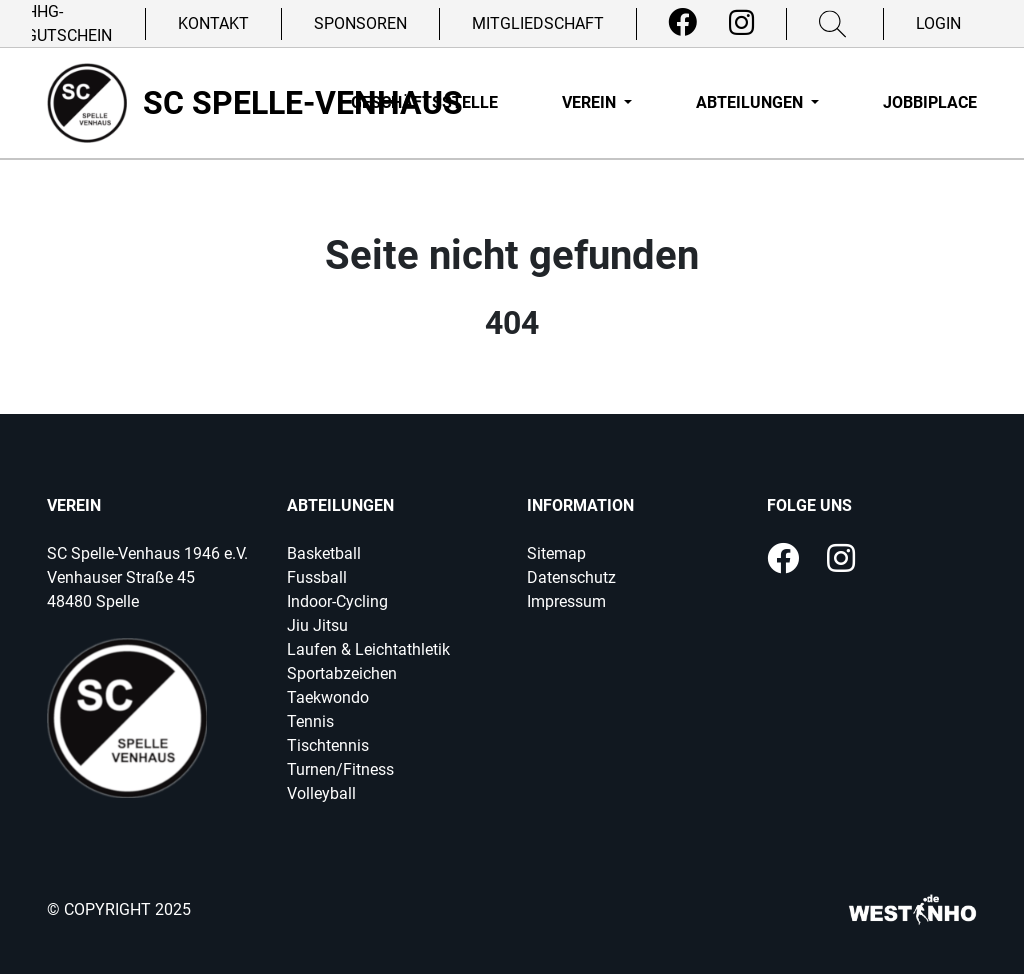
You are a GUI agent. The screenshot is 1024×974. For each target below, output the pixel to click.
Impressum (566, 601)
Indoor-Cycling (337, 601)
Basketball (324, 553)
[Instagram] (741, 23)
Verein (591, 102)
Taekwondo (328, 697)
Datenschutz (571, 577)
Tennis (310, 721)
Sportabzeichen (342, 673)
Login (938, 23)
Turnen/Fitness (340, 769)
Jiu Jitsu (317, 625)
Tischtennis (328, 745)
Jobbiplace (930, 102)
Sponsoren (360, 23)
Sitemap (556, 553)
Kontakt (213, 23)
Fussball (317, 577)
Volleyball (321, 793)
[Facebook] (682, 23)
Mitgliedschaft (538, 23)
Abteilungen (751, 102)
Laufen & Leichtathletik (368, 649)
